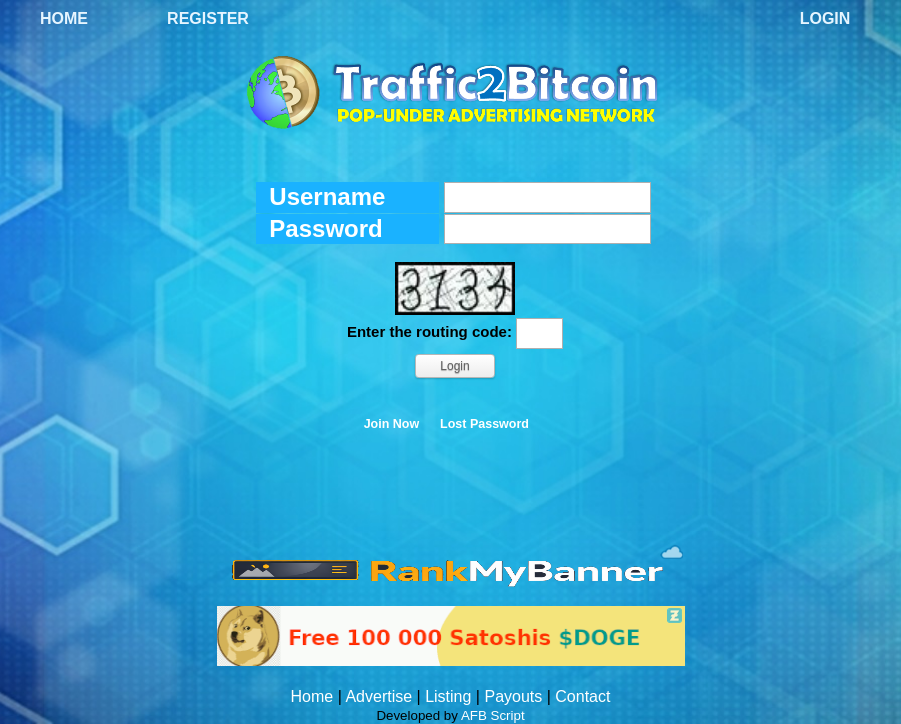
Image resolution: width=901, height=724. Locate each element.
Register (208, 18)
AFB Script (493, 715)
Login (825, 18)
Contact (582, 696)
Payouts (513, 696)
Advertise (378, 696)
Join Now (392, 424)
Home (64, 18)
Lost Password (484, 424)
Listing (448, 696)
